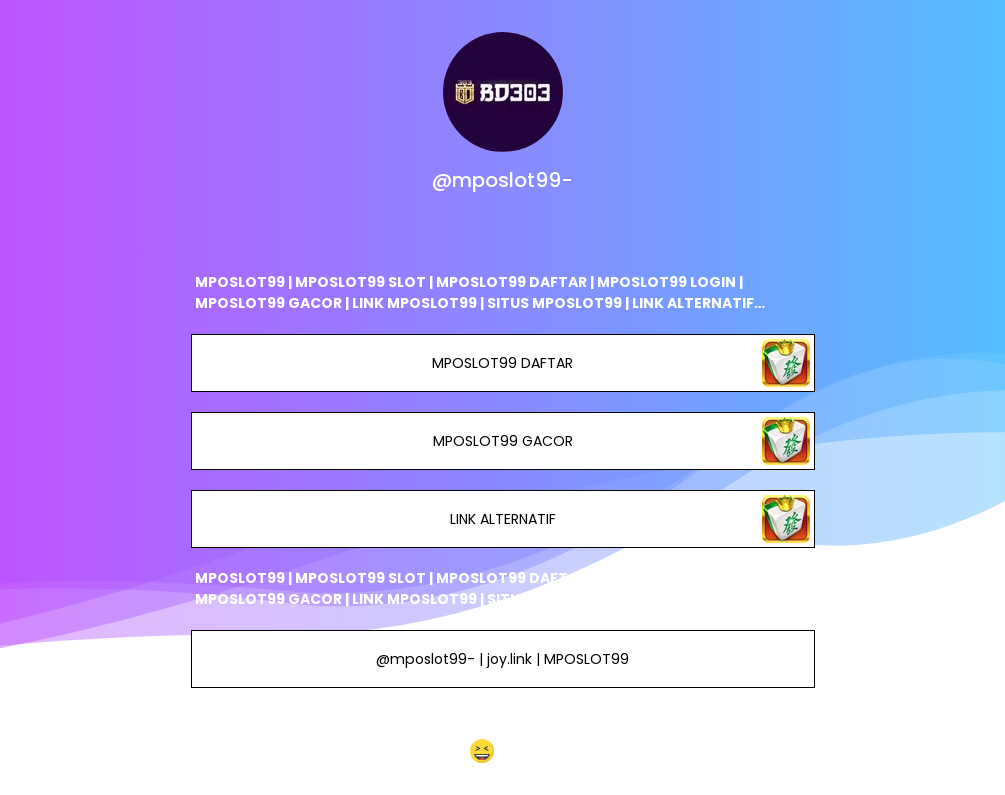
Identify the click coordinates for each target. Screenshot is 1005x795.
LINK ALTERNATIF (502, 519)
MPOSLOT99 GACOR (502, 441)
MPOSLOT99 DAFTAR (502, 363)
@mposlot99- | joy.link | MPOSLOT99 (502, 659)
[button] (502, 751)
